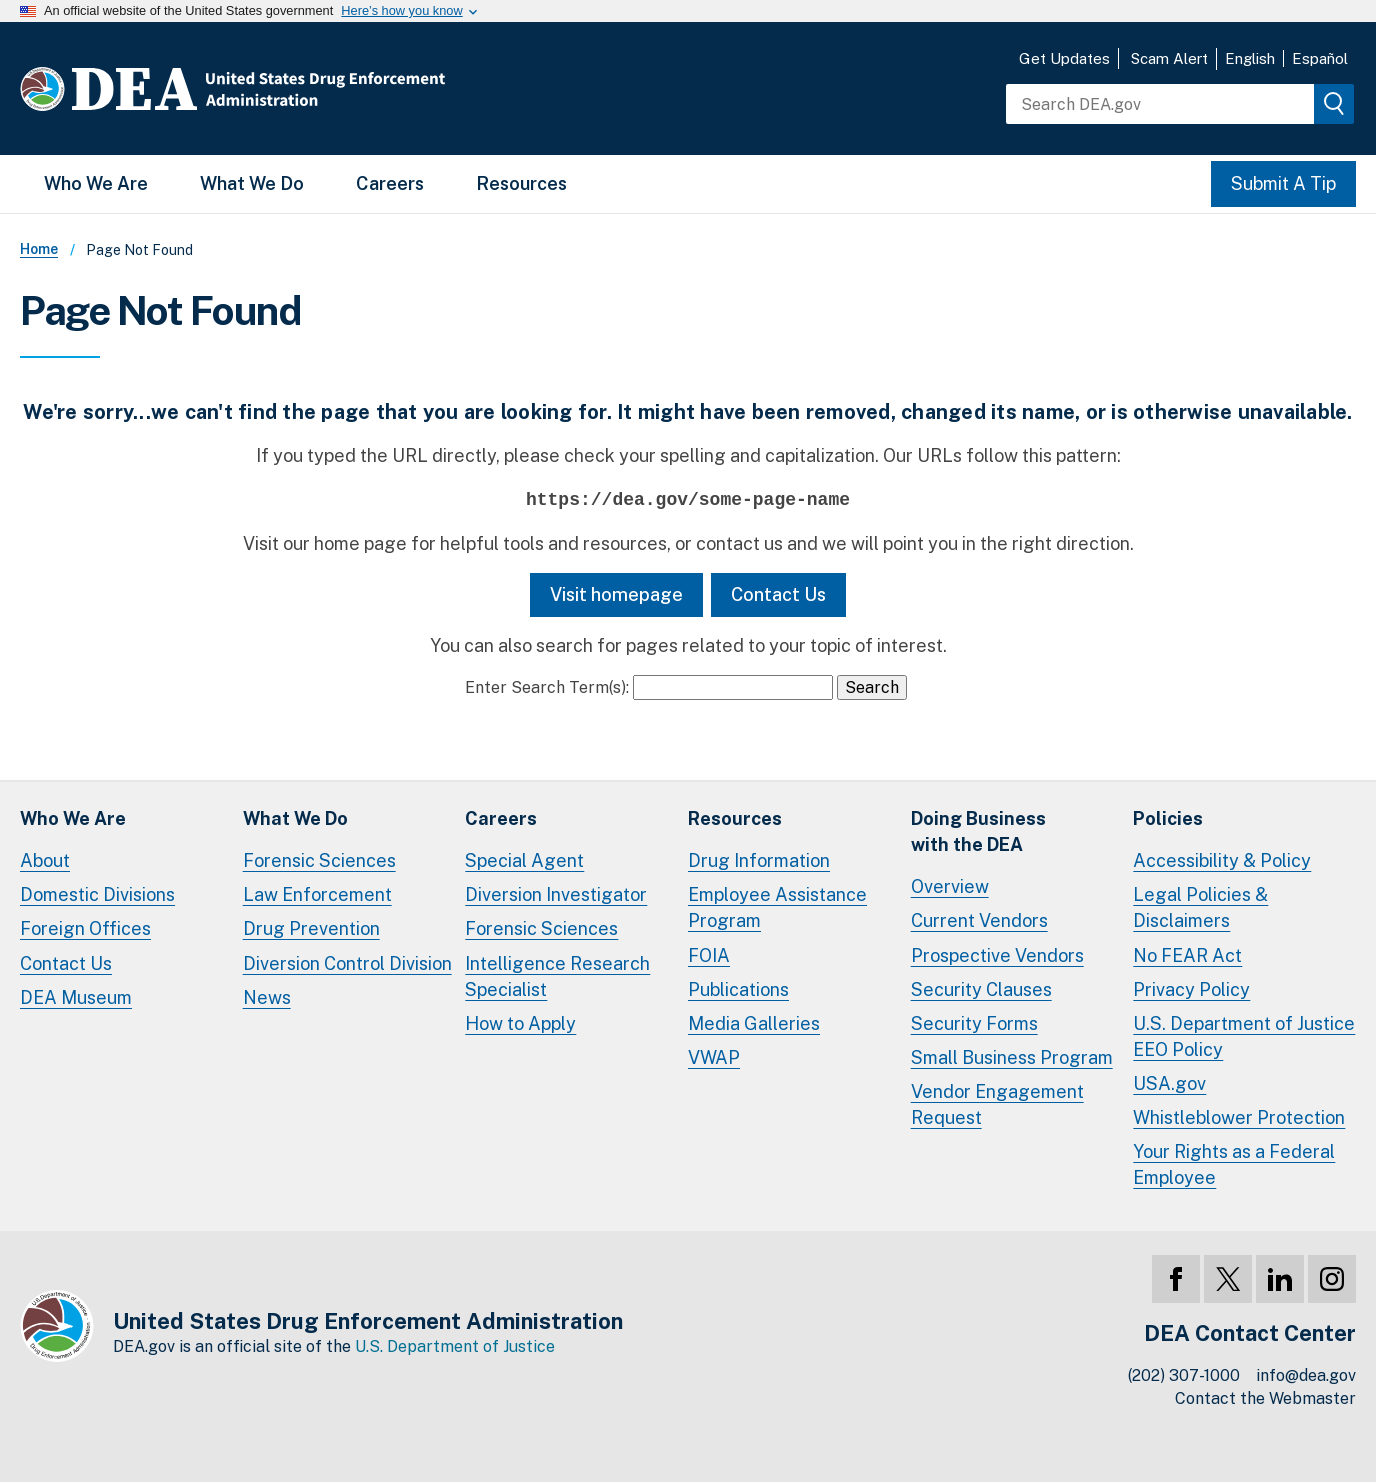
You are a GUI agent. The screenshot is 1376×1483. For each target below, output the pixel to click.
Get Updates (1064, 58)
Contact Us (778, 594)
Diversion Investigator (556, 894)
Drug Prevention (311, 928)
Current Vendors (979, 920)
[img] (1334, 104)
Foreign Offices (85, 928)
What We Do (252, 183)
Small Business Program (1012, 1057)
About (45, 860)
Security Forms (974, 1023)
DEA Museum (76, 997)
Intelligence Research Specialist (557, 976)
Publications (738, 989)
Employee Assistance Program (777, 907)
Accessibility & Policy (1222, 860)
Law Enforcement (317, 894)
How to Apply (520, 1023)
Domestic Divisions (97, 894)
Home (39, 249)
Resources (521, 183)
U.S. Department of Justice (455, 1346)
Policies (1168, 818)
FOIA (709, 955)
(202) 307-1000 (1184, 1375)
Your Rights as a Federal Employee (1234, 1164)
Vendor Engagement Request (997, 1104)
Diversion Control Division (347, 963)
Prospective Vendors (997, 955)
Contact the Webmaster (1265, 1398)
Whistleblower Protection (1239, 1117)
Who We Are (96, 183)
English (1250, 58)
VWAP (714, 1057)
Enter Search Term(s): (547, 687)
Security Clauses (981, 989)
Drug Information (759, 860)
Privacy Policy (1191, 989)
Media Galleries (754, 1023)
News (267, 997)
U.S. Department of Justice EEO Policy (1244, 1036)
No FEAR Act (1187, 955)
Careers (390, 183)
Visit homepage (616, 594)
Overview (950, 886)
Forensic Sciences (319, 860)
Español (1320, 58)
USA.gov (1169, 1083)
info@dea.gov (1306, 1375)
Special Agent (524, 860)
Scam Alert (1169, 58)
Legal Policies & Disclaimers (1200, 907)
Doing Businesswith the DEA (978, 831)
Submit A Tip (1283, 183)
